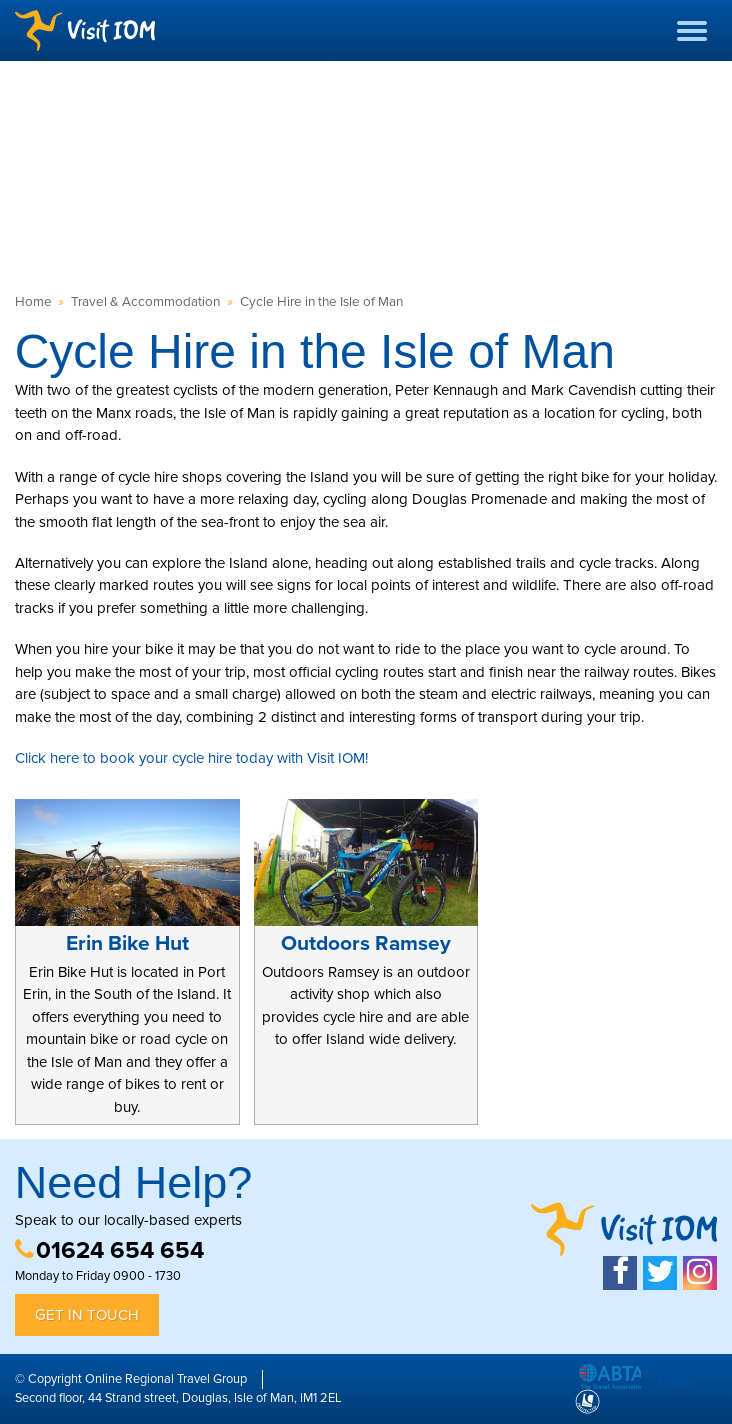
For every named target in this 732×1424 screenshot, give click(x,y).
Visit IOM (85, 30)
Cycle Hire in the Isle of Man (321, 302)
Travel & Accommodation (145, 302)
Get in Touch (87, 1315)
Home (33, 302)
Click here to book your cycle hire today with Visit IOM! (191, 758)
